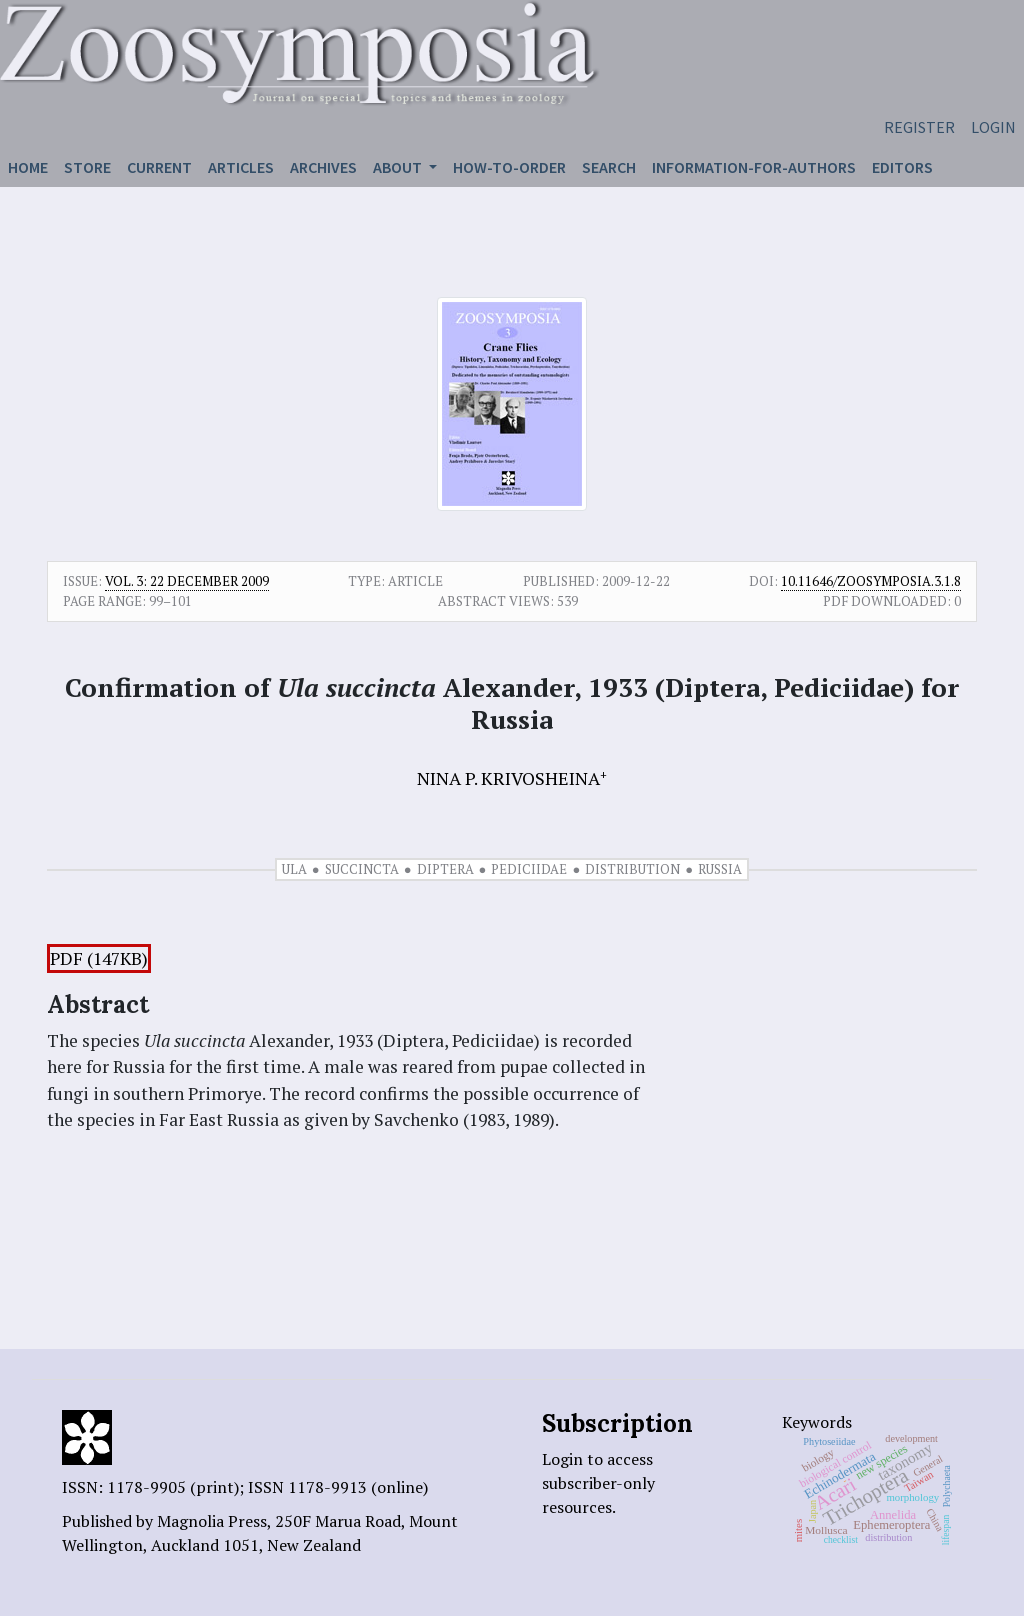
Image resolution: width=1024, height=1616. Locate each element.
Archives (323, 167)
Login (993, 127)
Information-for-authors (754, 167)
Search (609, 167)
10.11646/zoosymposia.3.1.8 (871, 581)
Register (919, 127)
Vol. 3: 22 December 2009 (187, 581)
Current (159, 167)
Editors (902, 167)
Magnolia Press (212, 1521)
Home (28, 167)
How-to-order (509, 167)
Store (87, 167)
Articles (241, 167)
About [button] (399, 167)
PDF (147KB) (99, 958)
